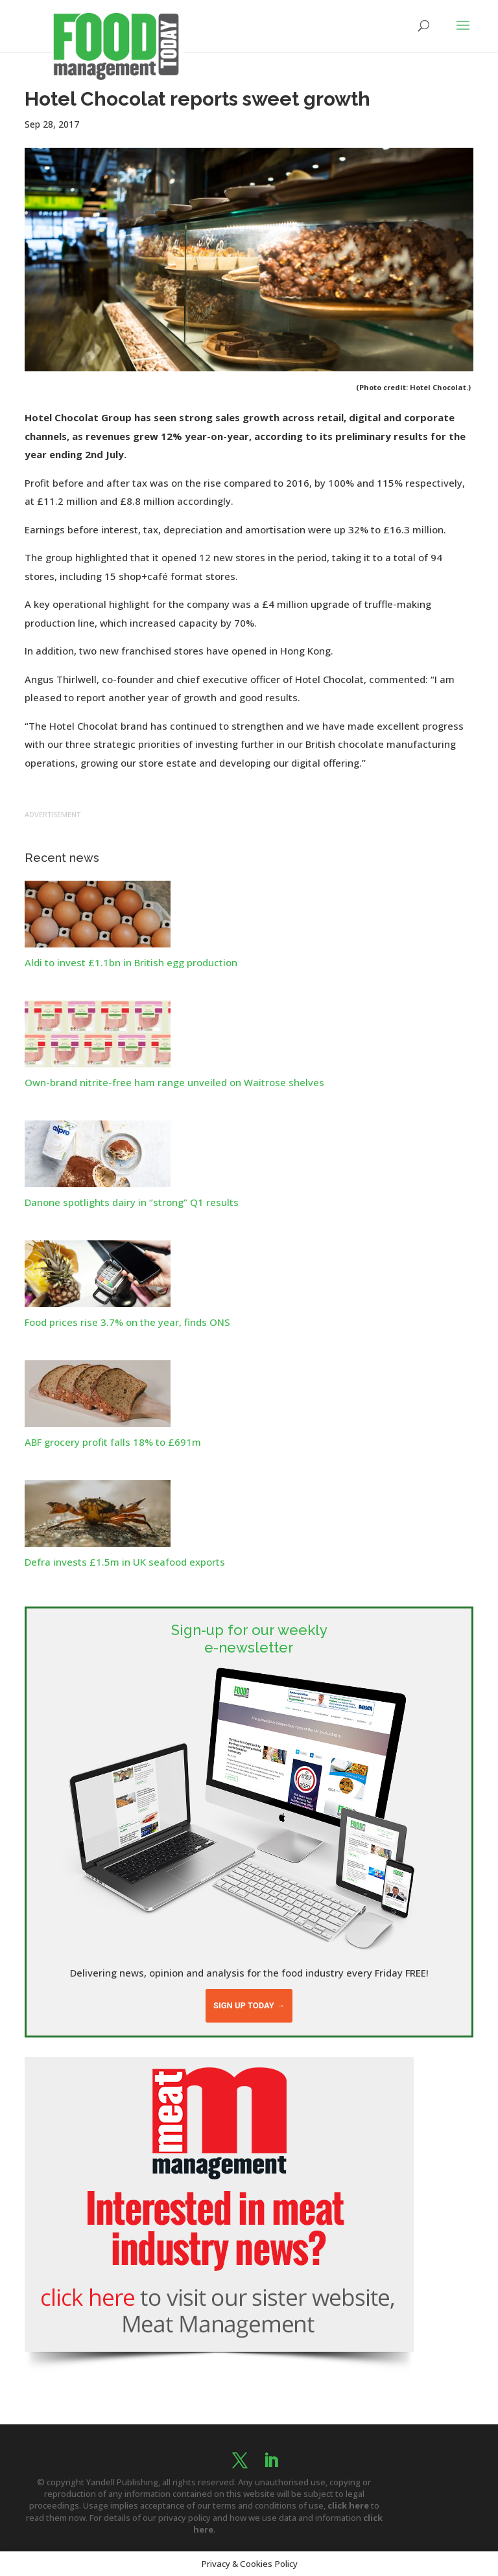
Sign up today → (249, 2005)
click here (348, 2505)
